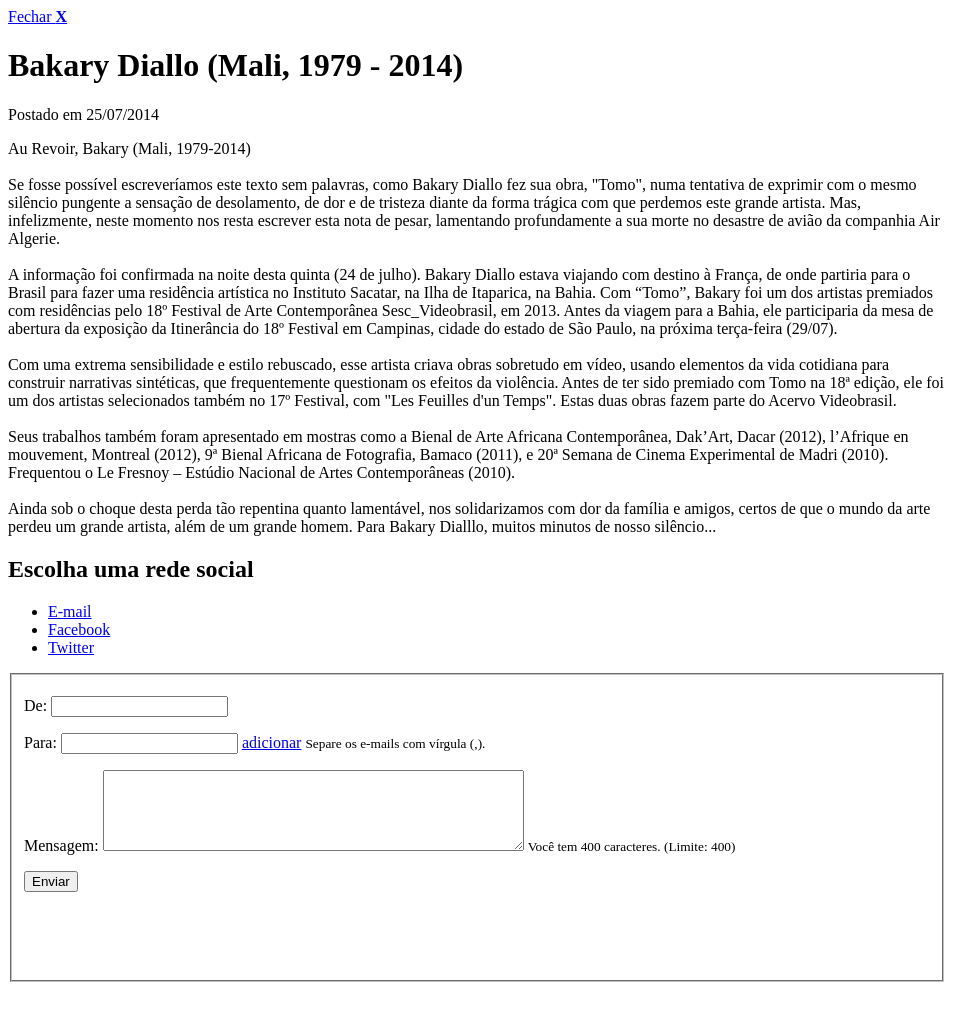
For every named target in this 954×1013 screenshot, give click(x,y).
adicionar (272, 742)
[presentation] (176, 946)
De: (35, 705)
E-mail (70, 611)
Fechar (37, 16)
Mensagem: (61, 860)
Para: (40, 742)
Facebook (79, 629)
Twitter (71, 647)
